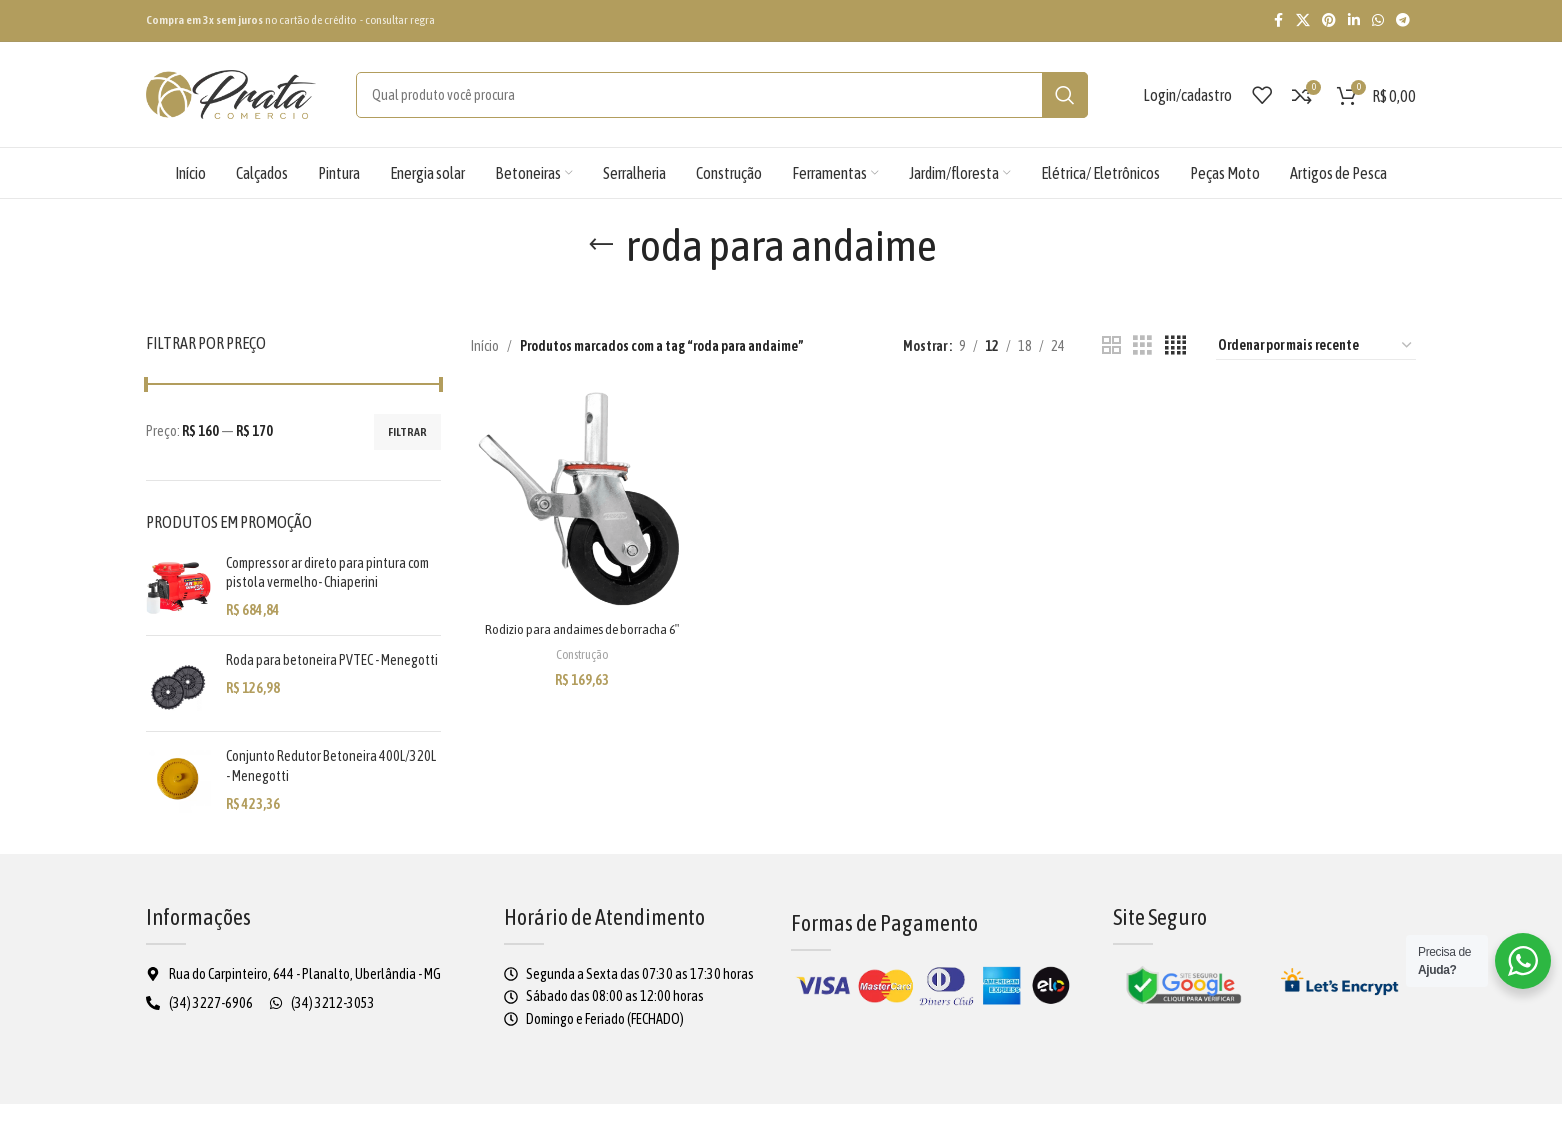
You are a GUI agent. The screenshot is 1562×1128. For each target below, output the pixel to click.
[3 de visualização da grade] (1142, 345)
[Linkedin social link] (1354, 20)
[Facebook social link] (1278, 20)
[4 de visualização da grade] (1175, 345)
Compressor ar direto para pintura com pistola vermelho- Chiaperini (331, 573)
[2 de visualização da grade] (1111, 345)
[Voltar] (571, 245)
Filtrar (402, 432)
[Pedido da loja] (1316, 346)
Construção (578, 666)
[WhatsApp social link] (1378, 20)
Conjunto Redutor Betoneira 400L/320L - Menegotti (313, 768)
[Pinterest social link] (1329, 20)
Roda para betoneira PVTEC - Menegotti (319, 670)
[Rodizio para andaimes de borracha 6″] (578, 497)
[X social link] (1303, 20)
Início (487, 346)
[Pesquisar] (708, 95)
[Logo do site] (231, 93)
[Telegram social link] (1403, 20)
